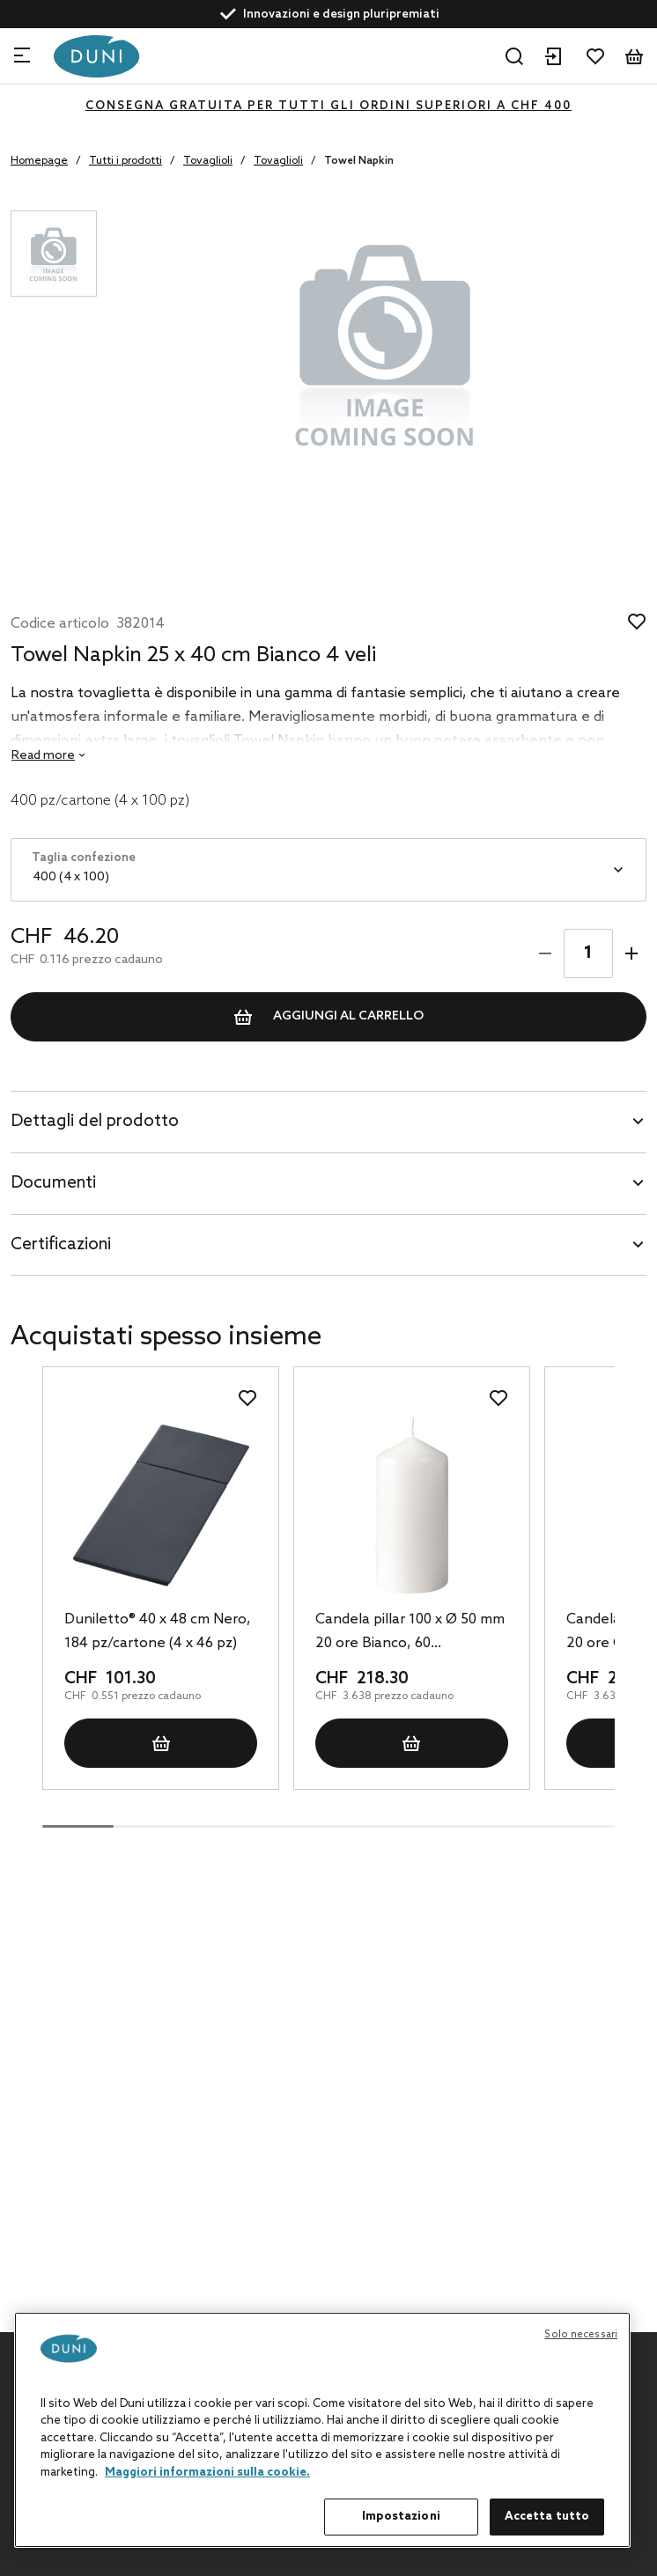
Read (43, 755)
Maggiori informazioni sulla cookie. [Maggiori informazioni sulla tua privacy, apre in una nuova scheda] (207, 2472)
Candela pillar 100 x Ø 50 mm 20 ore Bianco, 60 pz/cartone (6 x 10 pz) (410, 1633)
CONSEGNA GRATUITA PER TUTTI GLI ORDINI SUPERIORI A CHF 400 (328, 106)
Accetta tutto (547, 2516)
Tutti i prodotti (125, 161)
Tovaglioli (208, 161)
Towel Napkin (359, 161)
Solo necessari (580, 2335)
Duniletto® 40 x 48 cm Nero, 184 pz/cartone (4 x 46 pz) (157, 1631)
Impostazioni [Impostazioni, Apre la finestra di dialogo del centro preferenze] (401, 2516)
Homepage (39, 161)
